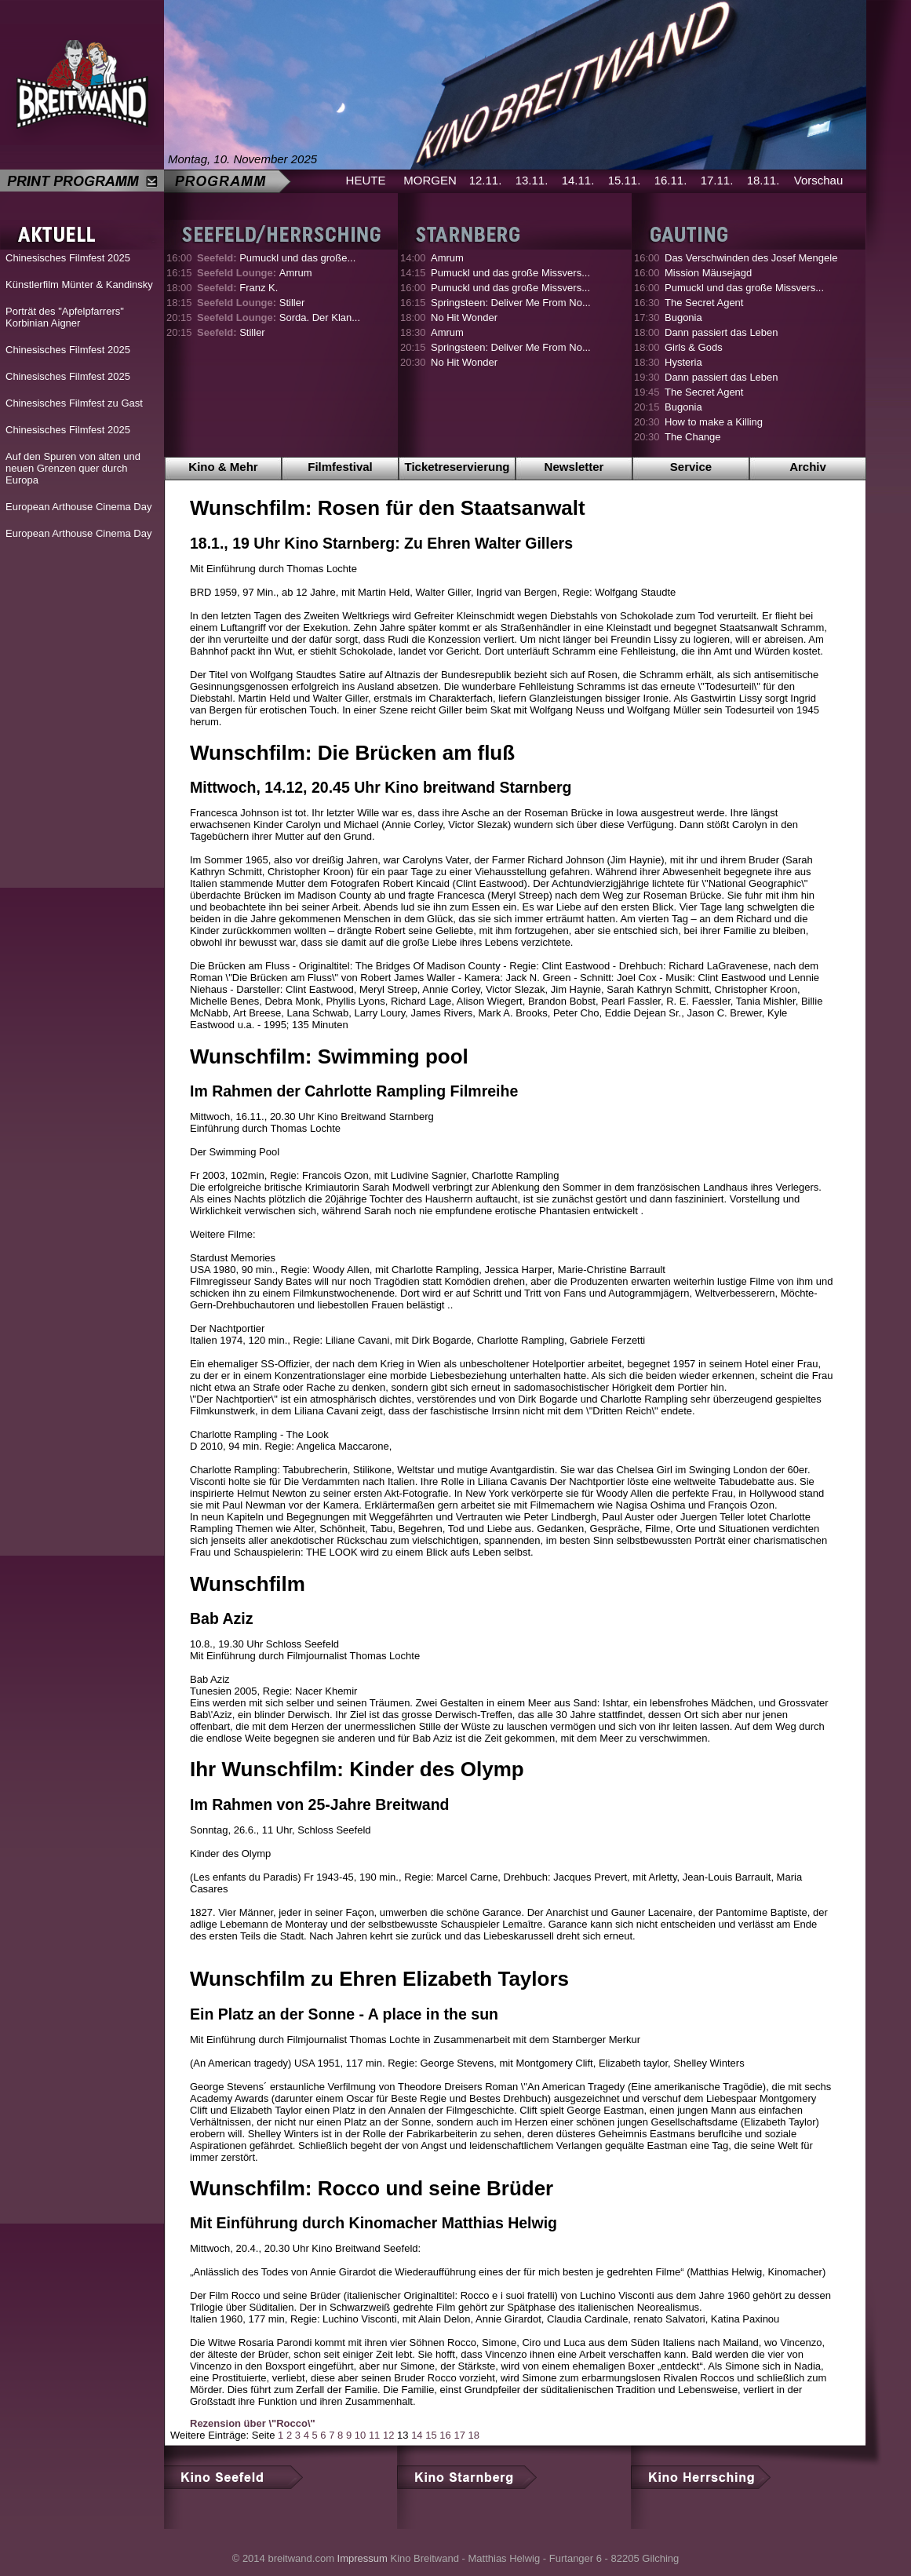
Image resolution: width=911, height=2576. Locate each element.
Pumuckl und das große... (276, 258)
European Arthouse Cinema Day (78, 507)
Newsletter (574, 466)
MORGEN (430, 180)
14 (416, 2435)
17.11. (717, 180)
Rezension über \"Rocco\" (252, 2423)
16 (444, 2435)
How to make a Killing (714, 422)
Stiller (250, 302)
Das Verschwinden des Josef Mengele (751, 258)
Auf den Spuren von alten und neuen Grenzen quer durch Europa (72, 468)
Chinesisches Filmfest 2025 (67, 258)
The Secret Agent (704, 302)
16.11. (670, 180)
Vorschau (819, 180)
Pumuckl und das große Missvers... (510, 273)
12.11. (485, 180)
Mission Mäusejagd (708, 273)
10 (360, 2435)
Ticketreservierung (457, 466)
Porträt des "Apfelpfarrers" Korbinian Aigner (64, 317)
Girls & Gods (694, 347)
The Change (693, 437)
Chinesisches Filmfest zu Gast (74, 403)
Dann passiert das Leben (721, 332)
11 (374, 2435)
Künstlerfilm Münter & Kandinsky (79, 284)
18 (473, 2435)
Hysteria (683, 362)
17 (459, 2435)
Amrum (254, 273)
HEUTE (366, 180)
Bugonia (683, 317)
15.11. (624, 180)
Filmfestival (340, 466)
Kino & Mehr (222, 466)
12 (388, 2435)
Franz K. (237, 288)
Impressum (362, 2558)
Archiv (807, 466)
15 (430, 2435)
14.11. (578, 180)
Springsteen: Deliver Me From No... (511, 302)
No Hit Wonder (464, 317)
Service (691, 466)
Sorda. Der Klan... (278, 317)
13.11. (532, 180)
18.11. (763, 180)
